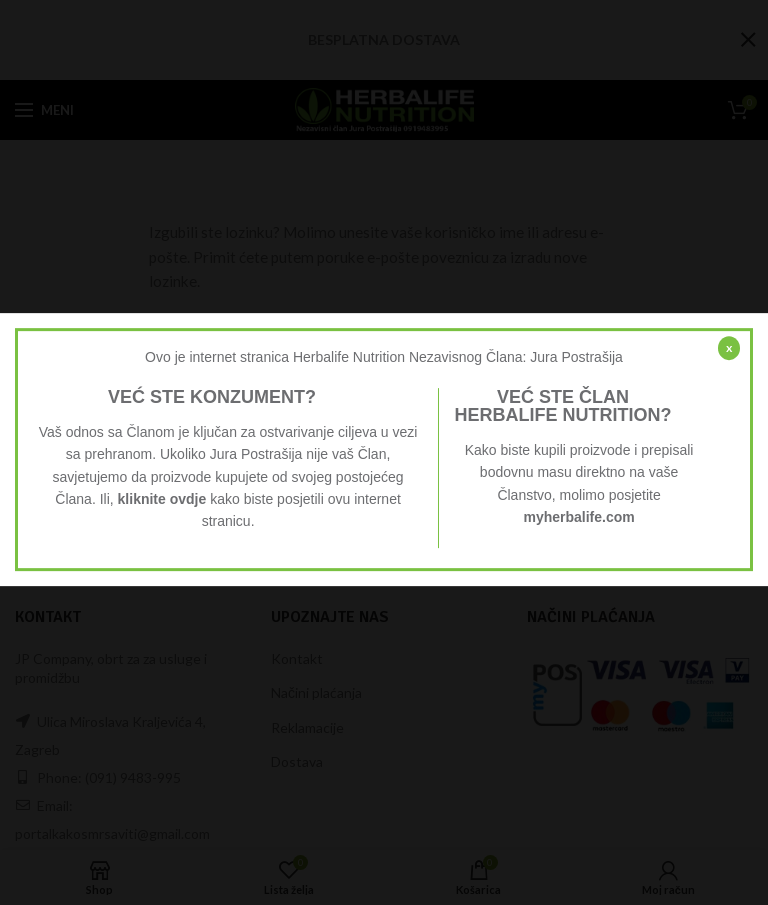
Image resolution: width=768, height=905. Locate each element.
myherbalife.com (578, 517)
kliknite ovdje (162, 499)
